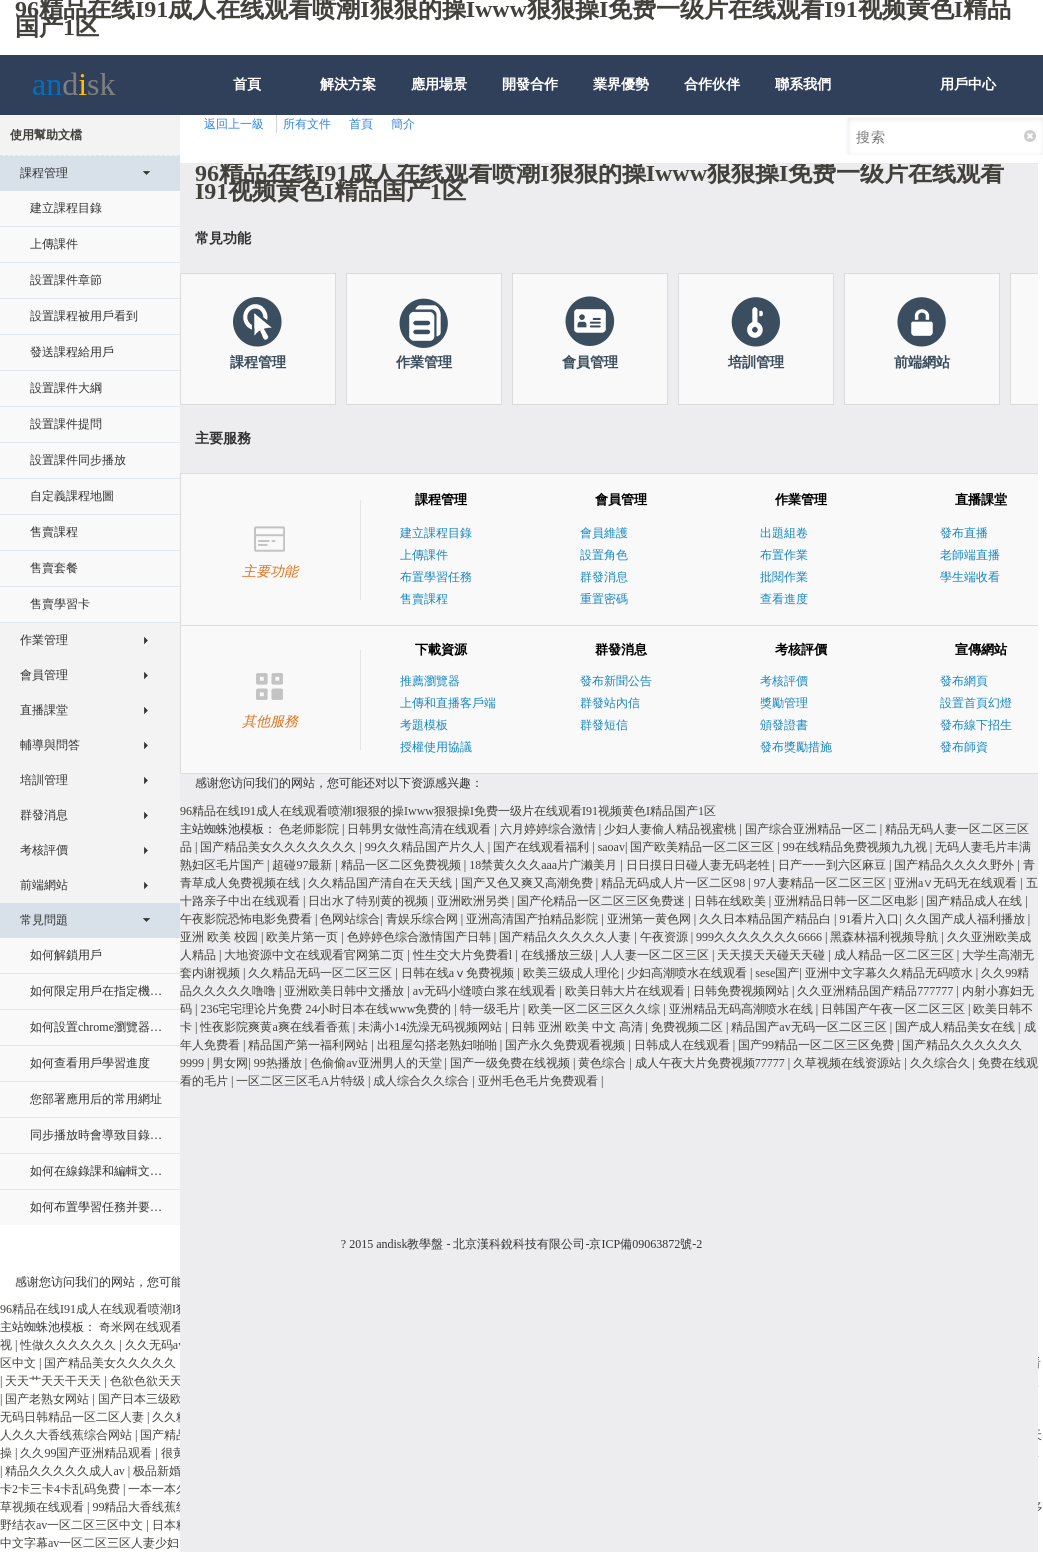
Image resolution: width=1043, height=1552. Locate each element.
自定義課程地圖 (72, 496)
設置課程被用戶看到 (84, 316)
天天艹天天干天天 (54, 1381)
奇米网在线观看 (142, 1327)
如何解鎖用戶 (66, 955)
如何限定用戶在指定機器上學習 (101, 991)
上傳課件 (54, 244)
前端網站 (95, 880)
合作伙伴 (712, 84)
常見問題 (92, 925)
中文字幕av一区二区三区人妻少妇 (91, 1543)
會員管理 (95, 670)
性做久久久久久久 (69, 1345)
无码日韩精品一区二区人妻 (73, 1417)
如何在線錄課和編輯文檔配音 (101, 1171)
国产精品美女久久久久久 (111, 1363)
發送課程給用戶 (72, 352)
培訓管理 (95, 775)
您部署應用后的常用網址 (96, 1099)
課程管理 (92, 178)
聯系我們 (803, 84)
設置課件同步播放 (78, 460)
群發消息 (95, 810)
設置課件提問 (66, 424)
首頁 (247, 84)
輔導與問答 (95, 740)
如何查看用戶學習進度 (90, 1063)
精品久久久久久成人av (66, 1471)
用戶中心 (968, 84)
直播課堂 (95, 705)
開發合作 (530, 84)
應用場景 (439, 84)
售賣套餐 (54, 568)
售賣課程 (54, 532)
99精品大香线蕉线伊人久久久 (171, 1507)
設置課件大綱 (66, 388)
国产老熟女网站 (48, 1399)
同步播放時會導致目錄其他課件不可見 (101, 1135)
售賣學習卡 (60, 604)
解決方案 (348, 84)
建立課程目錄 (66, 208)
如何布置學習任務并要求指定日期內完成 (101, 1207)
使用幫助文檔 (46, 135)
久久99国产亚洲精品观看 (87, 1453)
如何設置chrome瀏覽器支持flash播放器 (101, 1027)
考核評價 (95, 845)
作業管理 (95, 635)
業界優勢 (621, 84)
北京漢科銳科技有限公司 (519, 1244)
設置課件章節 (66, 280)
